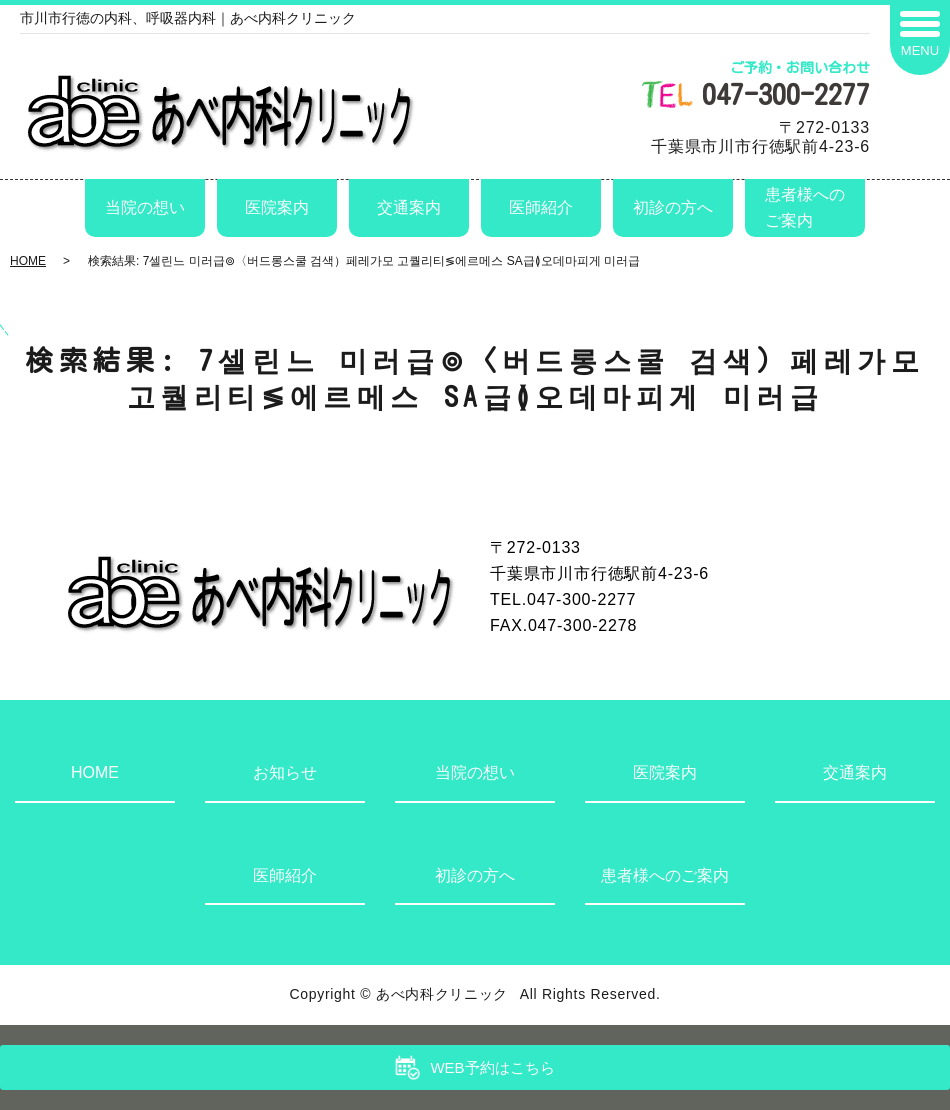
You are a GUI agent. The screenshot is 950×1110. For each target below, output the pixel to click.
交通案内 (409, 207)
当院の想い (145, 207)
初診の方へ (673, 207)
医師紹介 (541, 207)
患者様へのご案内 (805, 207)
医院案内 (277, 207)
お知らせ (285, 772)
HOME (28, 261)
